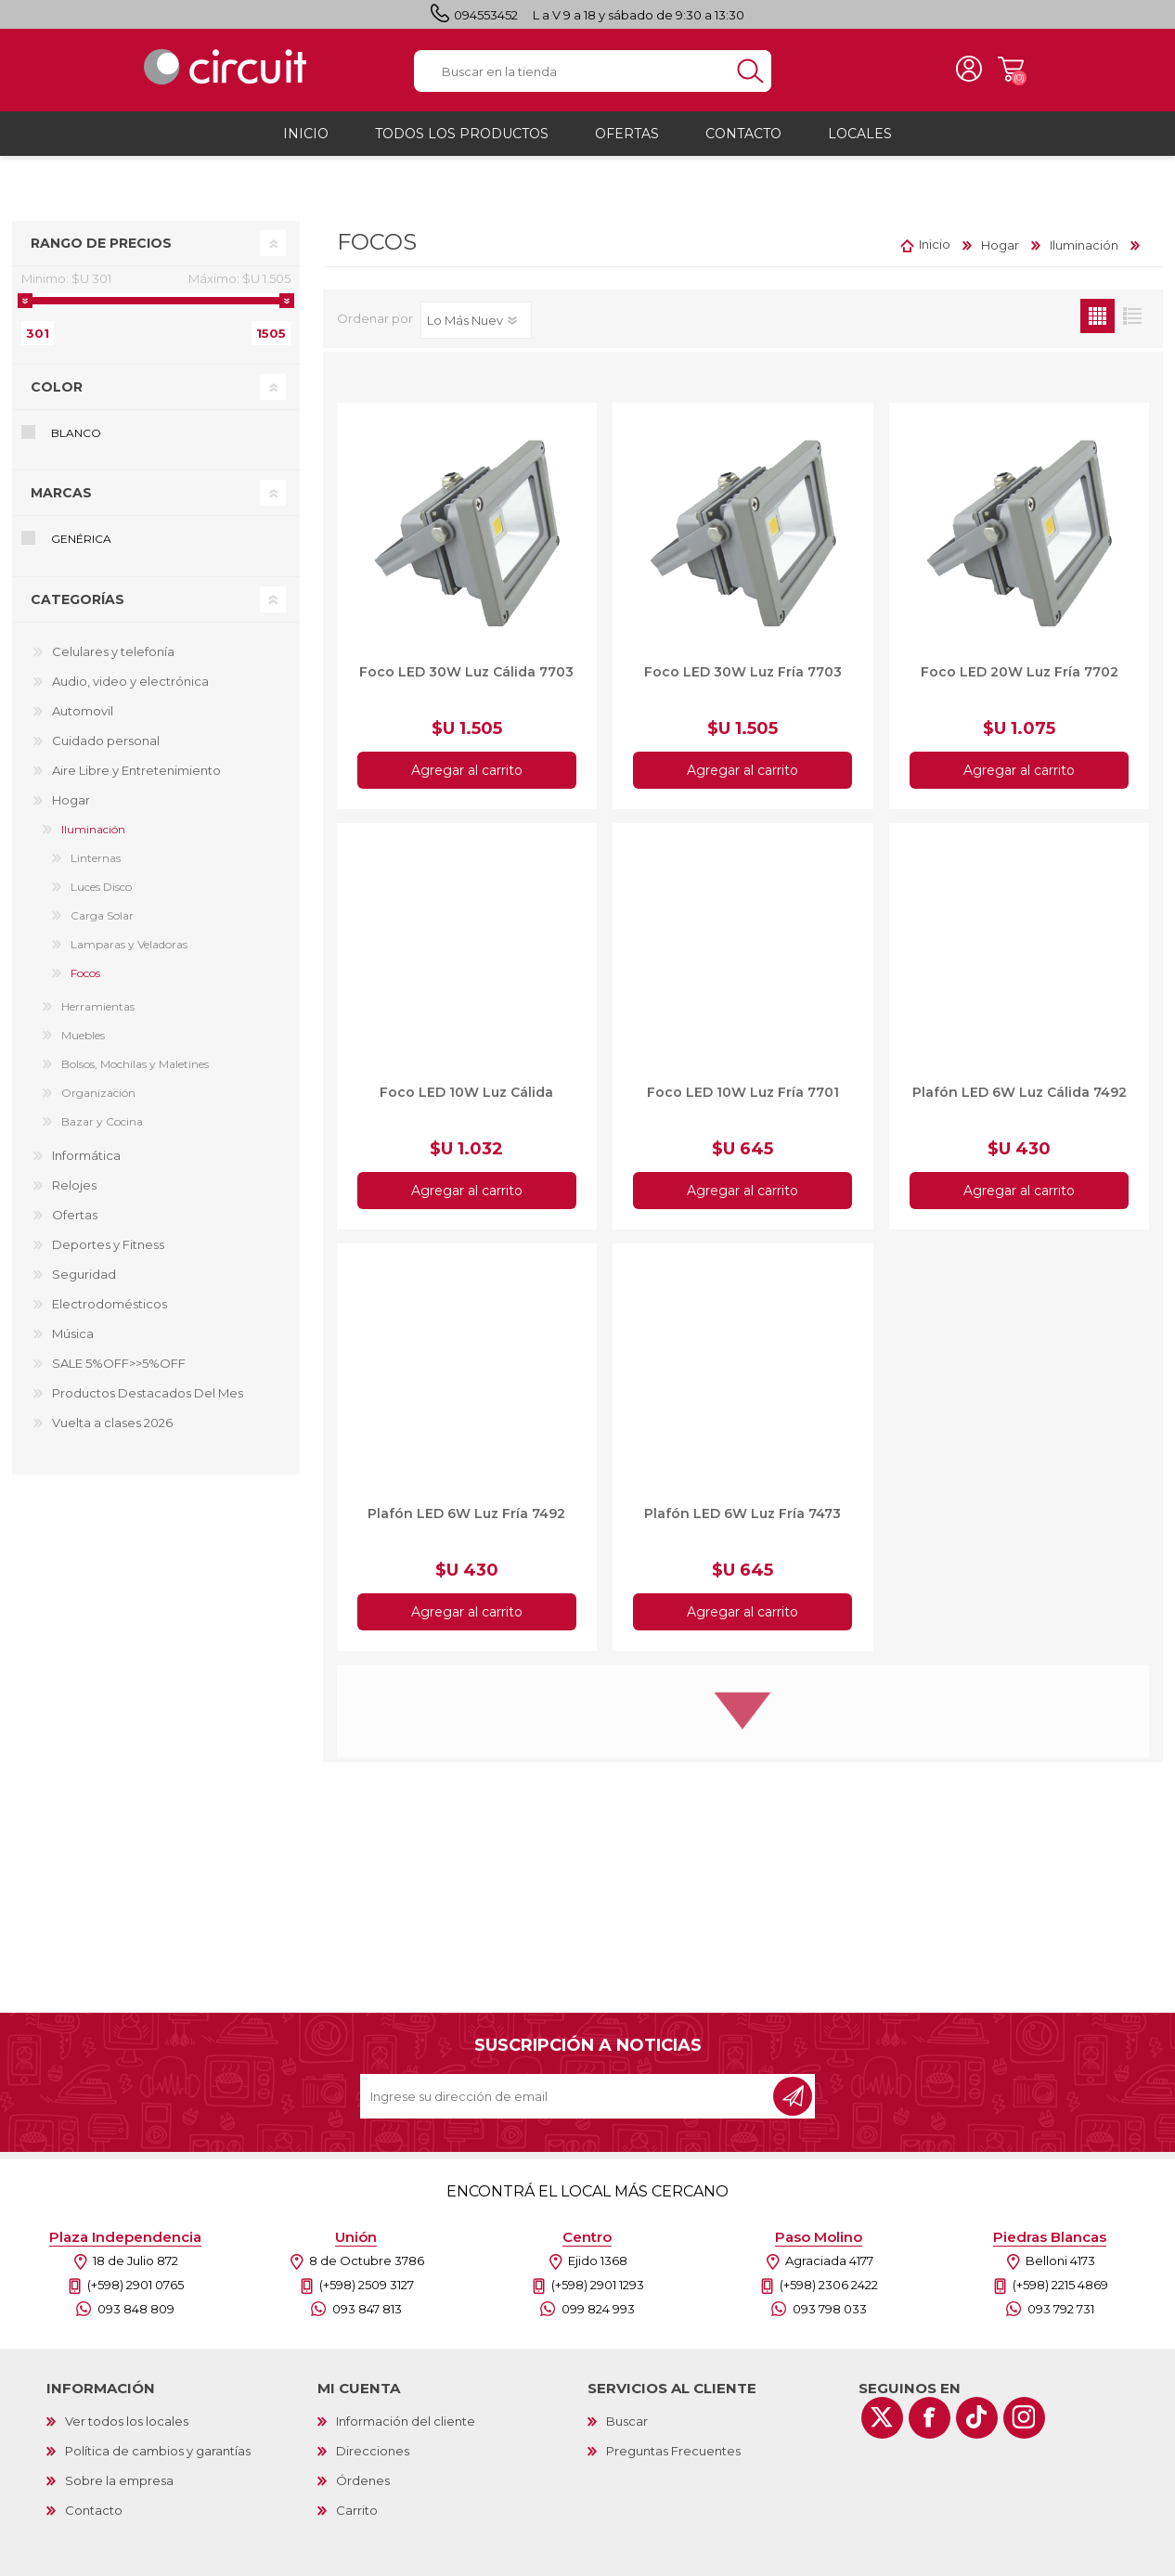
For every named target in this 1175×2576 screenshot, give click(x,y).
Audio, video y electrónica (130, 689)
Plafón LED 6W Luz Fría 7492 (466, 1521)
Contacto (94, 2518)
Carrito (998, 74)
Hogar (71, 808)
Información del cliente (405, 2429)
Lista (1132, 324)
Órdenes (363, 2488)
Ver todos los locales (126, 2429)
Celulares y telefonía (113, 659)
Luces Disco (101, 895)
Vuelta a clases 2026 (112, 1430)
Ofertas (74, 1223)
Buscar (627, 2429)
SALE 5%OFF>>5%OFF (119, 1371)
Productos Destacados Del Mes (147, 1401)
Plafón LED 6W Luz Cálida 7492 (1019, 1100)
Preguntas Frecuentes (673, 2459)
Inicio (934, 253)
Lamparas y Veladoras (129, 953)
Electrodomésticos (109, 1312)
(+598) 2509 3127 (366, 2293)
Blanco (76, 441)
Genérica (81, 548)
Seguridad (84, 1282)
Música (73, 1341)
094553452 (486, 14)
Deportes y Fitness (108, 1252)
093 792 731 (1060, 2317)
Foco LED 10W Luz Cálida (466, 1100)
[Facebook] (929, 2426)
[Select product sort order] (476, 328)
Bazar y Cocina (102, 1130)
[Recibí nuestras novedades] (568, 2104)
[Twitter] (882, 2426)
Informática (86, 1163)
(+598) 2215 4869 (1060, 2293)
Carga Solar (102, 924)
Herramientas (98, 1015)
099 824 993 (598, 2317)
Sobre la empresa (119, 2488)
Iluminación (93, 837)
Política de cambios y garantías (158, 2459)
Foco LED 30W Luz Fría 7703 (743, 680)
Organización (98, 1101)
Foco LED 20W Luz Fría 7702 (1019, 680)
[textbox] (571, 76)
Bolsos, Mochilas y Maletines (135, 1072)
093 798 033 (830, 2317)
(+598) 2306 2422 (829, 2293)
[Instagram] (1024, 2426)
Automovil (82, 719)
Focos (85, 981)
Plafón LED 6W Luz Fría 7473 (742, 1521)
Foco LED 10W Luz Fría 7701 (743, 1100)
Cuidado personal (106, 748)
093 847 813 (367, 2317)
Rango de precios (101, 251)
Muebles (83, 1043)
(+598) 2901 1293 (597, 2293)
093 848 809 (135, 2317)
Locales (860, 142)
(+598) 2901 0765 (135, 2293)
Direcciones (372, 2459)
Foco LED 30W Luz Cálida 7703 (466, 680)
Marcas (61, 502)
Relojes (74, 1193)
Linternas (96, 866)
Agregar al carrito (467, 778)
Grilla (1097, 324)
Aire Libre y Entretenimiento (136, 778)
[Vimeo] (977, 2426)
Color (57, 395)
